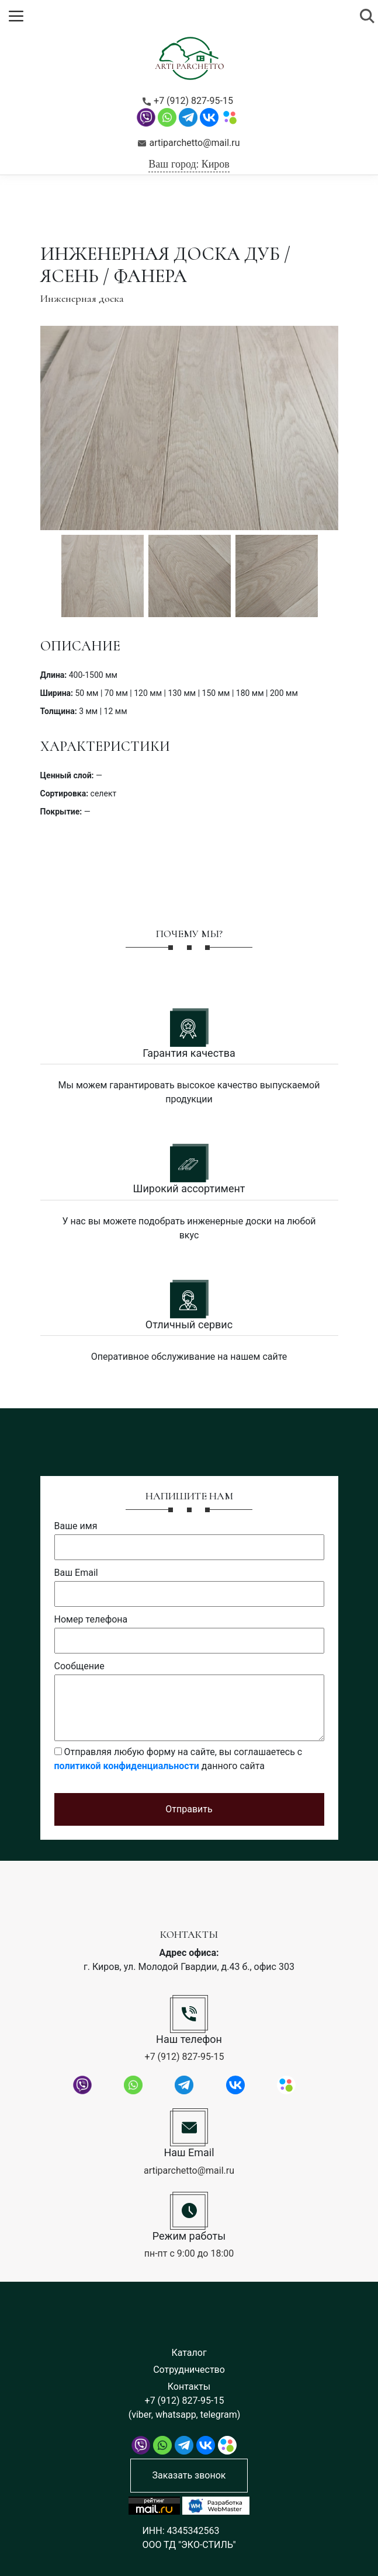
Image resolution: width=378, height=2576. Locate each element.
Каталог (188, 2352)
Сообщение (79, 1666)
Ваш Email (76, 1572)
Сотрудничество (189, 2369)
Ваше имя (76, 1525)
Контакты (189, 2386)
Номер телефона (91, 1619)
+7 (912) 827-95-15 (188, 101)
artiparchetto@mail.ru (189, 143)
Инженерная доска (82, 298)
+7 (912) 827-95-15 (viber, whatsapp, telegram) (184, 2407)
